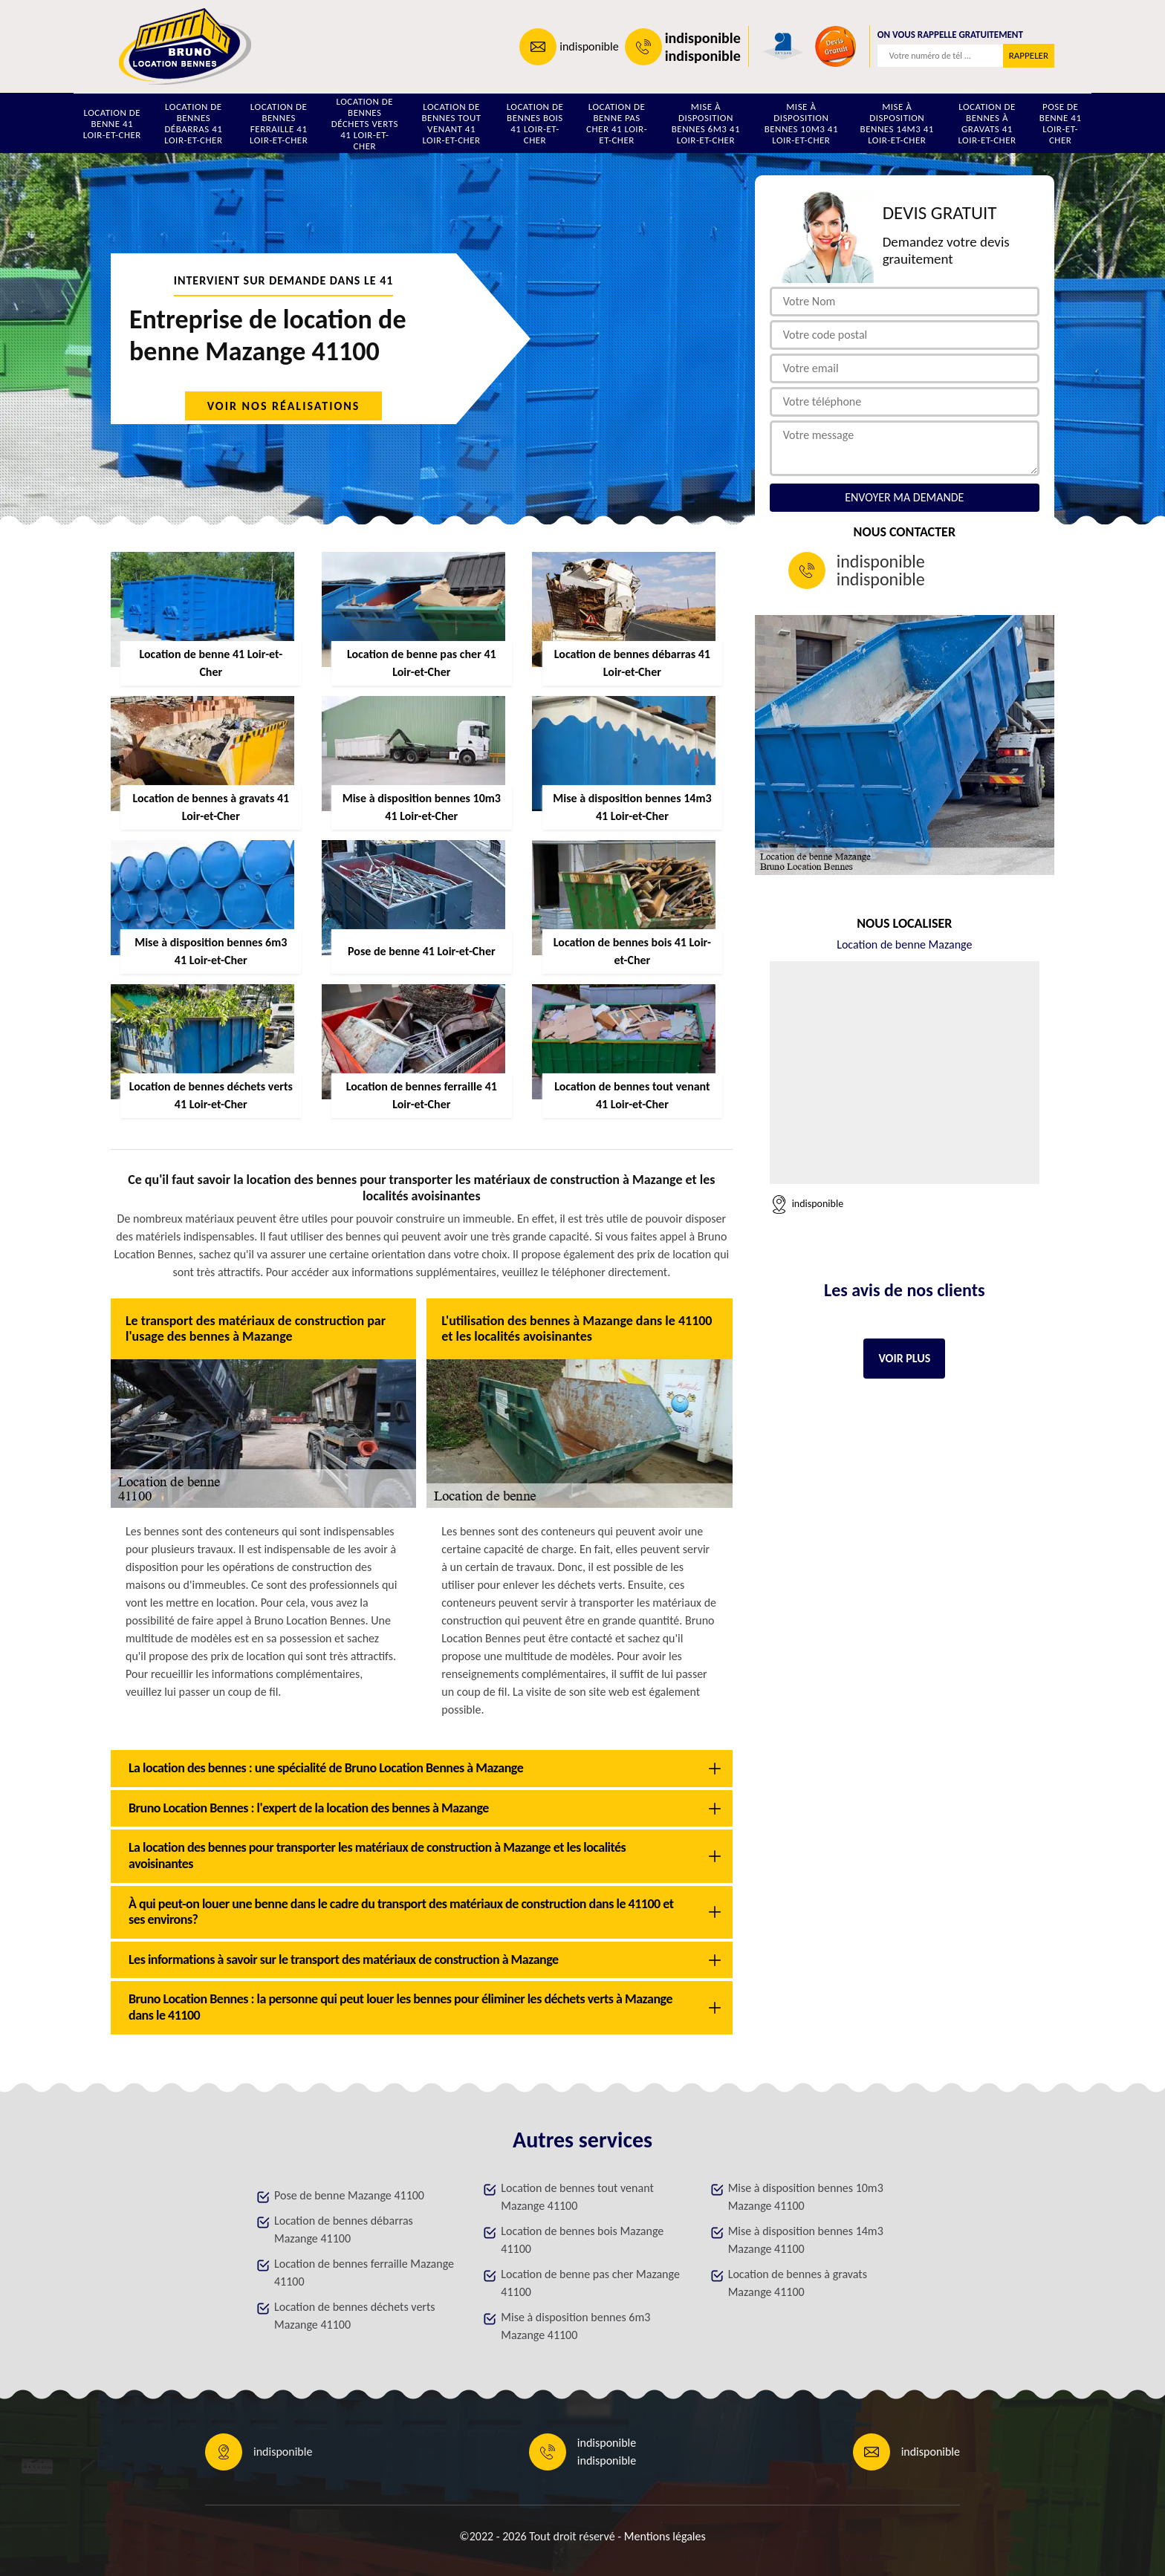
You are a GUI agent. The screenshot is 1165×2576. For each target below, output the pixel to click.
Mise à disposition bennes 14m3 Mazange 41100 (805, 2240)
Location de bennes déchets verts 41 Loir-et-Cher (364, 123)
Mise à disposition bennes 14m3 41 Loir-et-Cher (897, 123)
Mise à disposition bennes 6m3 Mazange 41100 (575, 2326)
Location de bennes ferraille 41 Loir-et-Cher (279, 123)
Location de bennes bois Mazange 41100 (582, 2240)
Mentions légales (665, 2536)
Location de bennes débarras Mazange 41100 (343, 2229)
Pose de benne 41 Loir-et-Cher (1060, 123)
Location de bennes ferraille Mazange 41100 (364, 2273)
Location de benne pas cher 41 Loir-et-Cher (616, 123)
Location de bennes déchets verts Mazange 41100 (354, 2316)
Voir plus (904, 1358)
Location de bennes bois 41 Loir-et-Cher (535, 123)
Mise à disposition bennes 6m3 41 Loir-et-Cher (706, 123)
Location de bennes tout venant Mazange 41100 (577, 2197)
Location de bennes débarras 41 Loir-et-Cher (193, 123)
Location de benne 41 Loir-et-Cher (112, 123)
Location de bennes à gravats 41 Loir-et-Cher (987, 123)
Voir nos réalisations (283, 406)
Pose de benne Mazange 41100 (349, 2195)
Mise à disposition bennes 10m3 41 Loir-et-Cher (801, 123)
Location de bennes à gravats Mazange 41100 (797, 2283)
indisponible (588, 46)
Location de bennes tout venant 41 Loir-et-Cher (451, 123)
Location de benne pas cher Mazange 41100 (590, 2283)
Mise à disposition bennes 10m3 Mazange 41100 (805, 2197)
